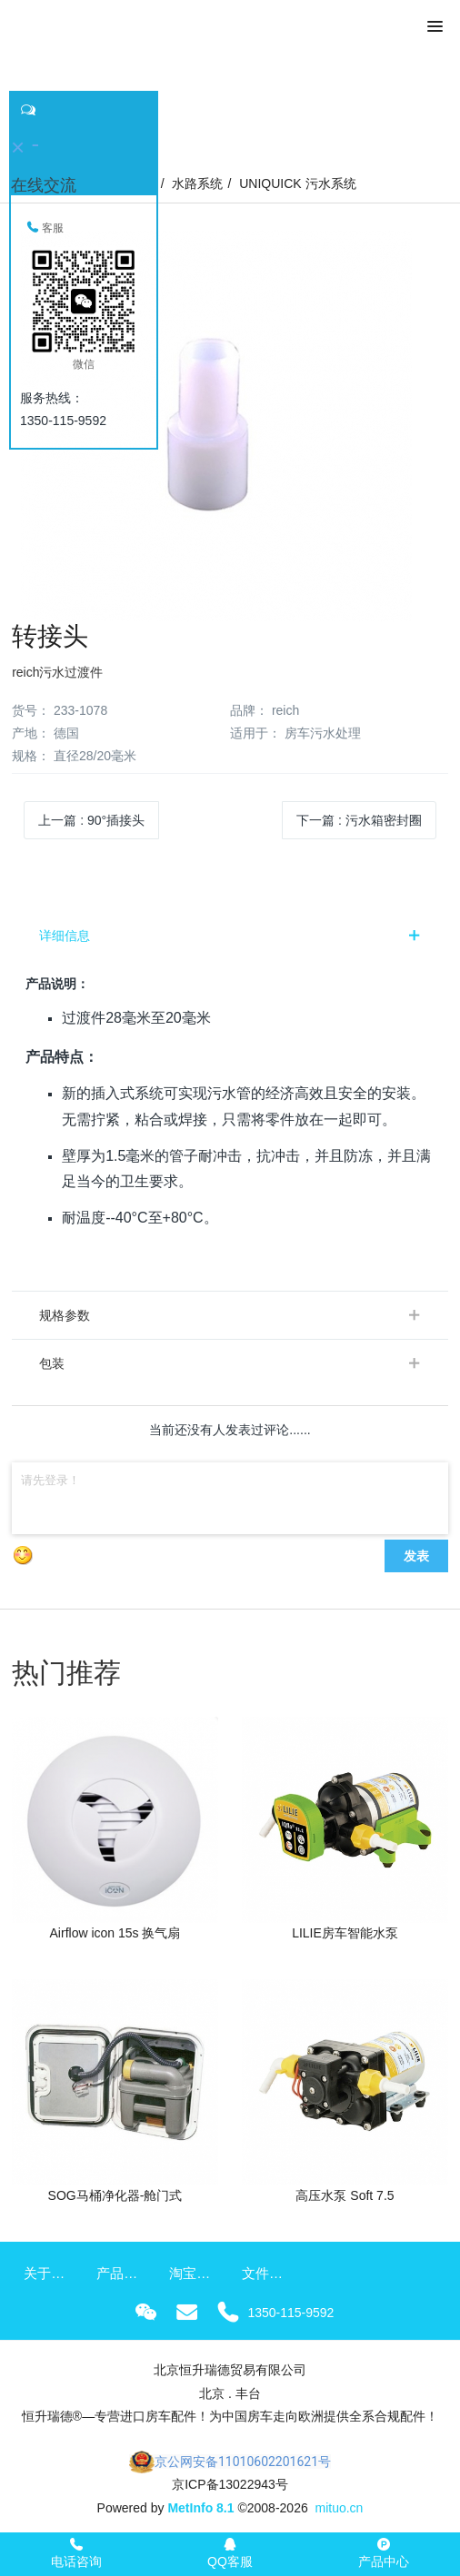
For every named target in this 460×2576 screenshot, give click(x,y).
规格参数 (64, 1315)
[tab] (230, 935)
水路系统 (197, 183)
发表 (416, 1556)
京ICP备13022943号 (230, 2484)
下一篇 (359, 820)
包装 (52, 1363)
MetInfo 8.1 (200, 2508)
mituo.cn (339, 2508)
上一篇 (91, 820)
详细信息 (64, 935)
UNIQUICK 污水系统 (297, 183)
